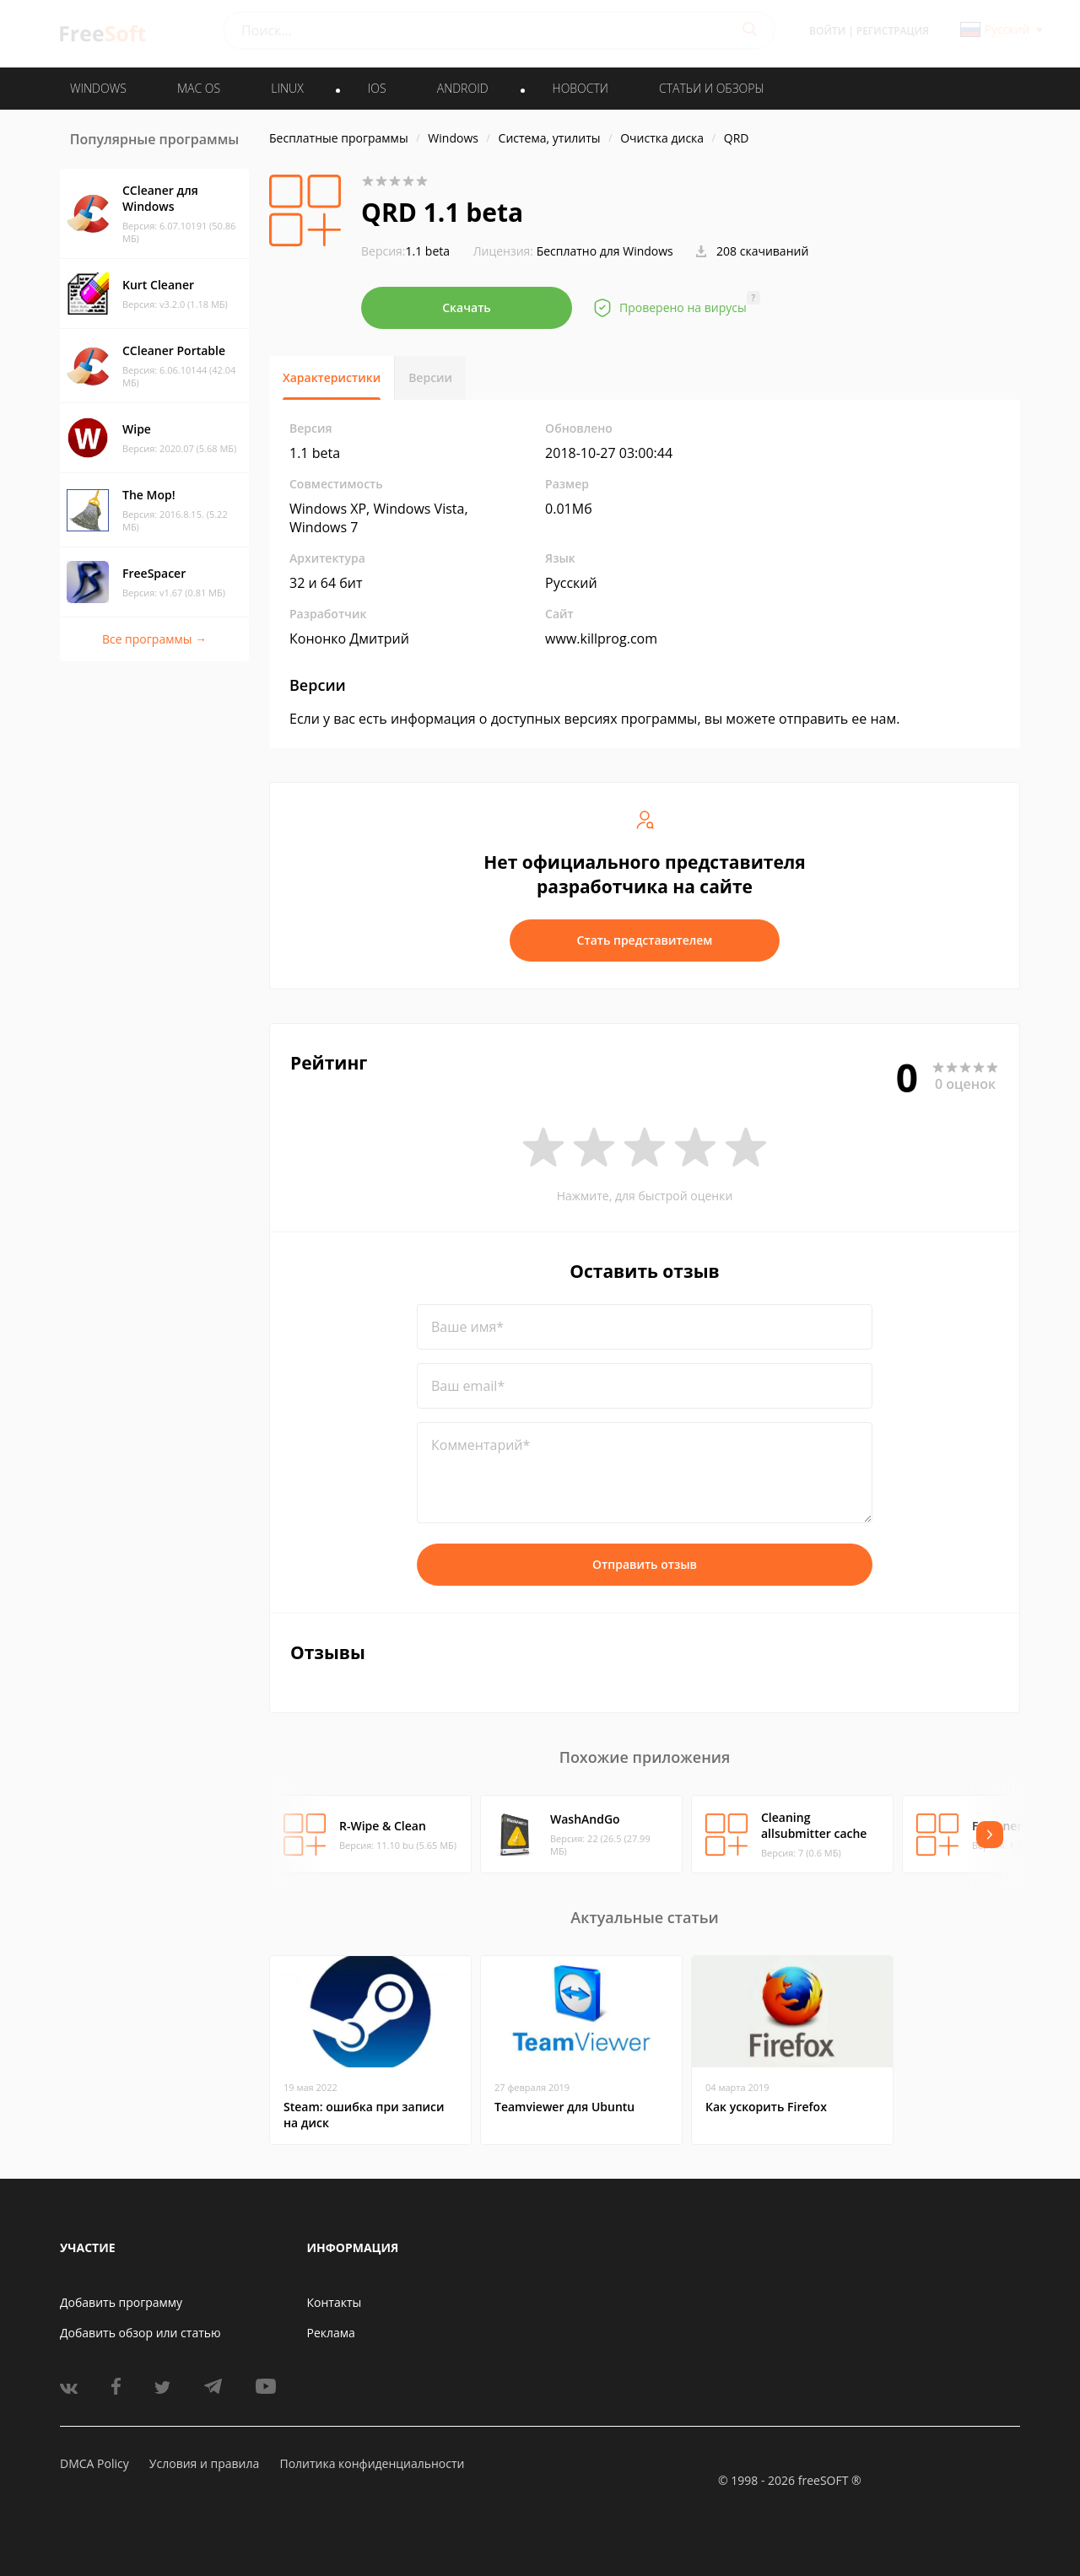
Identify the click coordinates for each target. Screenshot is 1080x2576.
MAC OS (198, 88)
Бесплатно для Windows (605, 251)
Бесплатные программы (338, 138)
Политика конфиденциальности (371, 2463)
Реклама (331, 2333)
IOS (377, 88)
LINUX (287, 88)
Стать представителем (645, 940)
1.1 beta (405, 251)
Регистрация (892, 31)
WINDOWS (98, 88)
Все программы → (154, 639)
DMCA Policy (94, 2463)
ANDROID (463, 88)
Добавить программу (121, 2302)
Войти (827, 31)
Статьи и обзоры (711, 88)
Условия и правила (204, 2463)
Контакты (334, 2302)
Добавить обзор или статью (140, 2333)
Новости (580, 88)
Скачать (466, 307)
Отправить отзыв (644, 1564)
